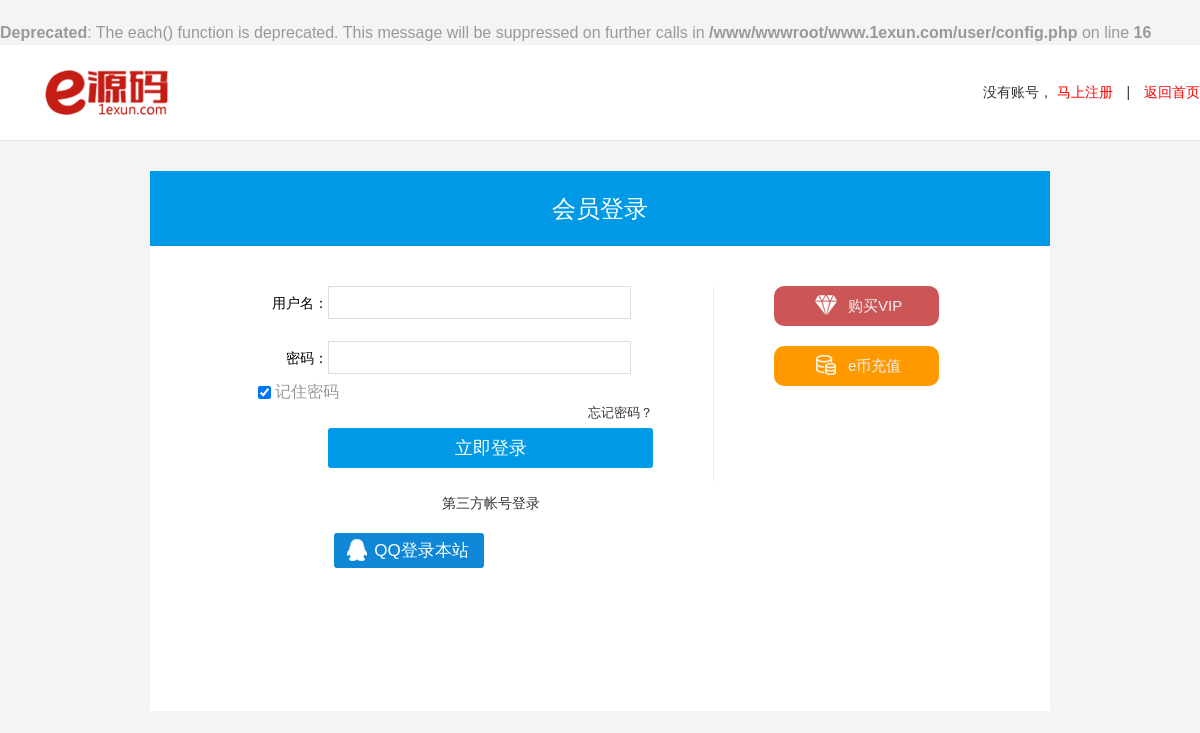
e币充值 (857, 364)
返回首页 (1172, 92)
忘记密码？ (620, 412)
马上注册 (1085, 92)
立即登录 (491, 448)
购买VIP (858, 304)
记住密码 (298, 391)
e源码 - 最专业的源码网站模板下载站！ (107, 92)
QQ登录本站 (406, 549)
